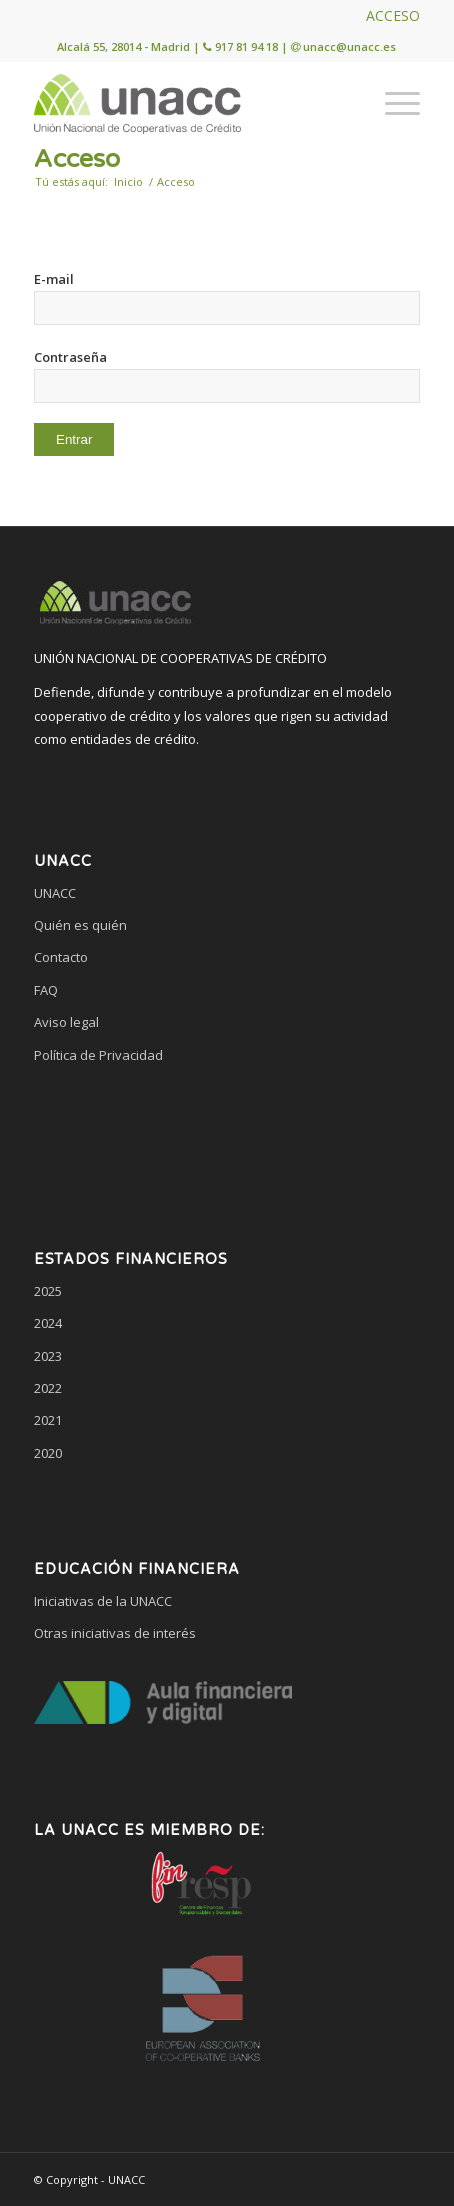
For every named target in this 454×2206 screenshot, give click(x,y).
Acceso (77, 159)
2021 (48, 1420)
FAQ (46, 990)
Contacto (61, 957)
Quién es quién (80, 925)
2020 (48, 1453)
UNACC (55, 893)
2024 (48, 1323)
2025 (48, 1291)
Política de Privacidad (98, 1055)
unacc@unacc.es (349, 46)
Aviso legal (66, 1022)
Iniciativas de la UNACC (103, 1601)
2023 (48, 1356)
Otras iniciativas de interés (115, 1633)
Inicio (128, 181)
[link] (227, 1131)
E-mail (54, 279)
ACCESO (393, 15)
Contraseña (70, 357)
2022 (48, 1388)
